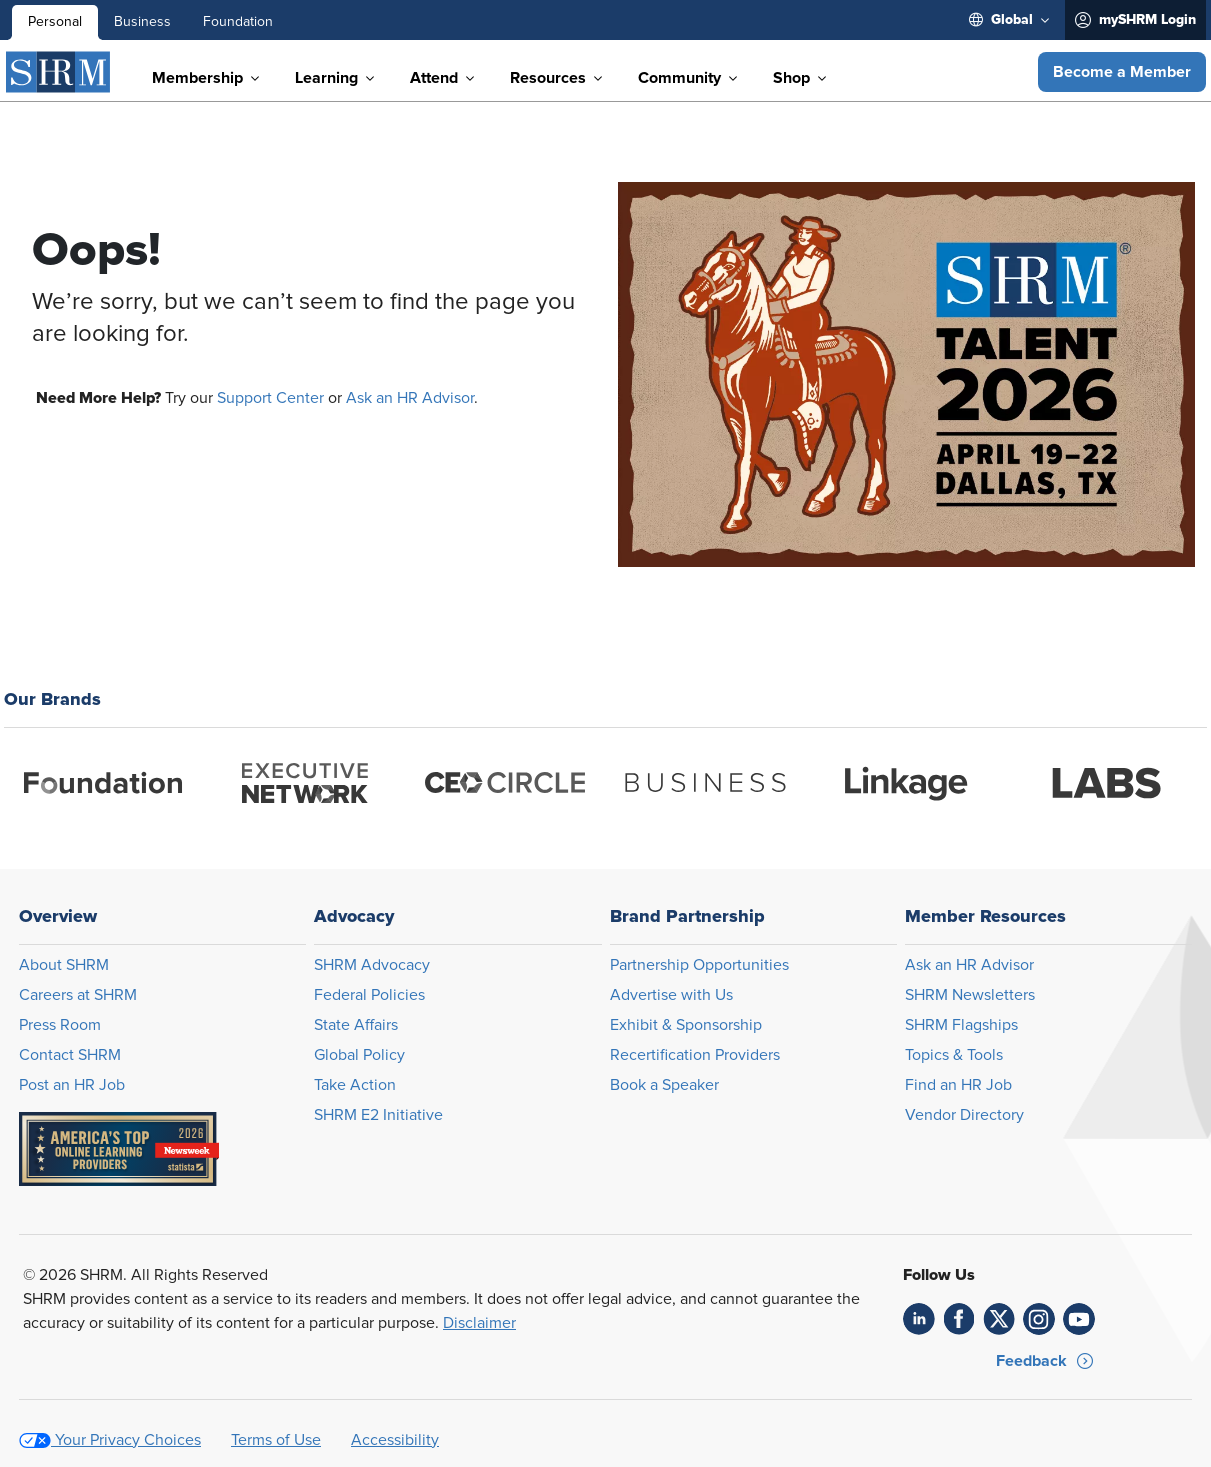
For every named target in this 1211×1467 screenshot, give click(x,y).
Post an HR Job (72, 1085)
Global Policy (359, 1055)
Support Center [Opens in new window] (270, 398)
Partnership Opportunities (699, 965)
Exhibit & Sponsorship (686, 1025)
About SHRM (64, 965)
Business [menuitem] (142, 22)
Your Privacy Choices (128, 1440)
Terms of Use (276, 1440)
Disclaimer (479, 1323)
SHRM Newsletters (970, 995)
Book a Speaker (664, 1085)
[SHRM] (59, 72)
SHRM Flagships (961, 1025)
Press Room (60, 1025)
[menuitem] (1009, 20)
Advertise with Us (671, 995)
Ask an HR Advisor (410, 398)
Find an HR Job (958, 1085)
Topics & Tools (954, 1055)
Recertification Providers (695, 1055)
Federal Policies (369, 995)
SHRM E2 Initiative (378, 1115)
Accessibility (395, 1440)
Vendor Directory (964, 1115)
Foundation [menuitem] (238, 22)
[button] (1122, 72)
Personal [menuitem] (55, 22)
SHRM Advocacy (372, 965)
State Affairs (356, 1025)
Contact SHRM (70, 1055)
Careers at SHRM (78, 995)
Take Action (355, 1085)
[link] (919, 1319)
